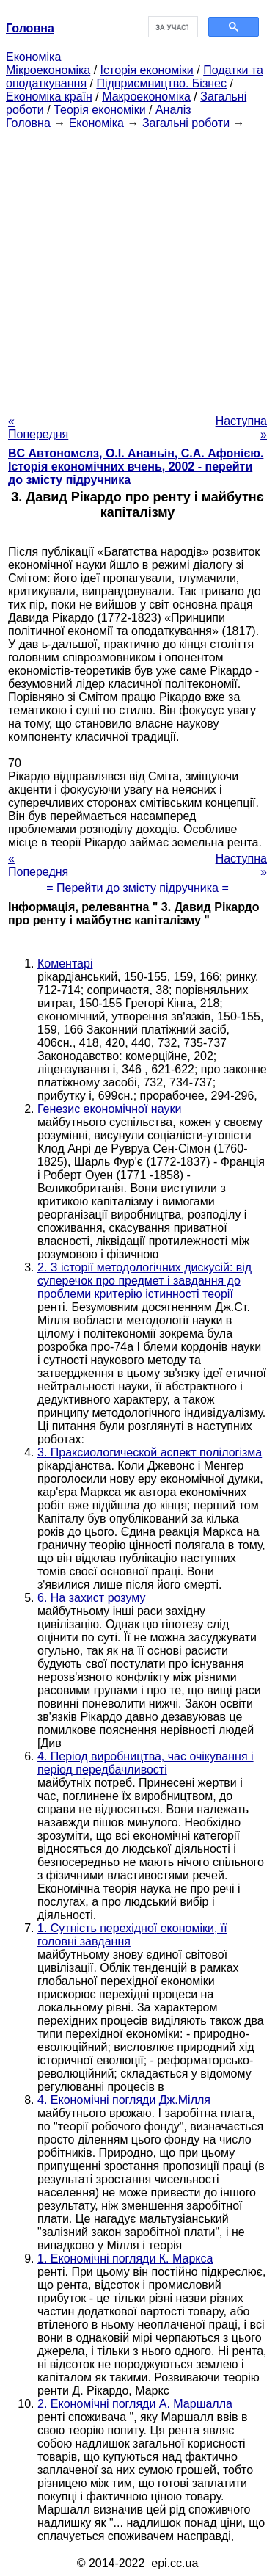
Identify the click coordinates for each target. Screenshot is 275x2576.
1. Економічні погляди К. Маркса (125, 2258)
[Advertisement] (137, 267)
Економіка (33, 57)
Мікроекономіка (48, 70)
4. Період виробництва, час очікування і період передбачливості (145, 1763)
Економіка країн (49, 96)
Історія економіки (147, 70)
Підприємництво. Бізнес (161, 83)
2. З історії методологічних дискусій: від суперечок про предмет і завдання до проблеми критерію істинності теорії (144, 1280)
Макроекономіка (146, 96)
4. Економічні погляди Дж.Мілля (123, 2100)
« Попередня (38, 427)
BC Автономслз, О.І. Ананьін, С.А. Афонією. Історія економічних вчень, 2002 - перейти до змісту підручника (135, 466)
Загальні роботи (186, 123)
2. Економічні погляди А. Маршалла (134, 2404)
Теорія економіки (99, 110)
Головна (28, 123)
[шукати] (171, 27)
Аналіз (173, 110)
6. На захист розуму (91, 1598)
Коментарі (64, 963)
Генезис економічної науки (109, 1109)
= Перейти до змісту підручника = (137, 888)
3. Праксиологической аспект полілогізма (149, 1452)
